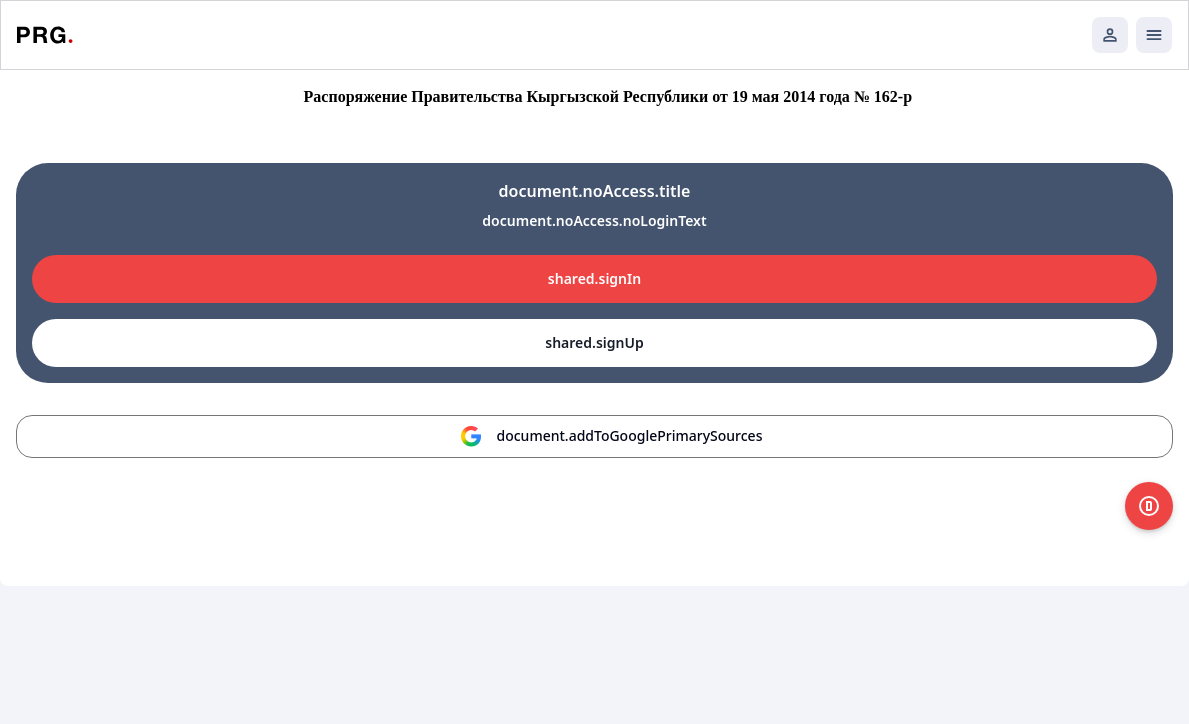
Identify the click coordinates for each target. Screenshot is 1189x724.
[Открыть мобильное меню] (1154, 35)
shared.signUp (594, 342)
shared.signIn (594, 278)
